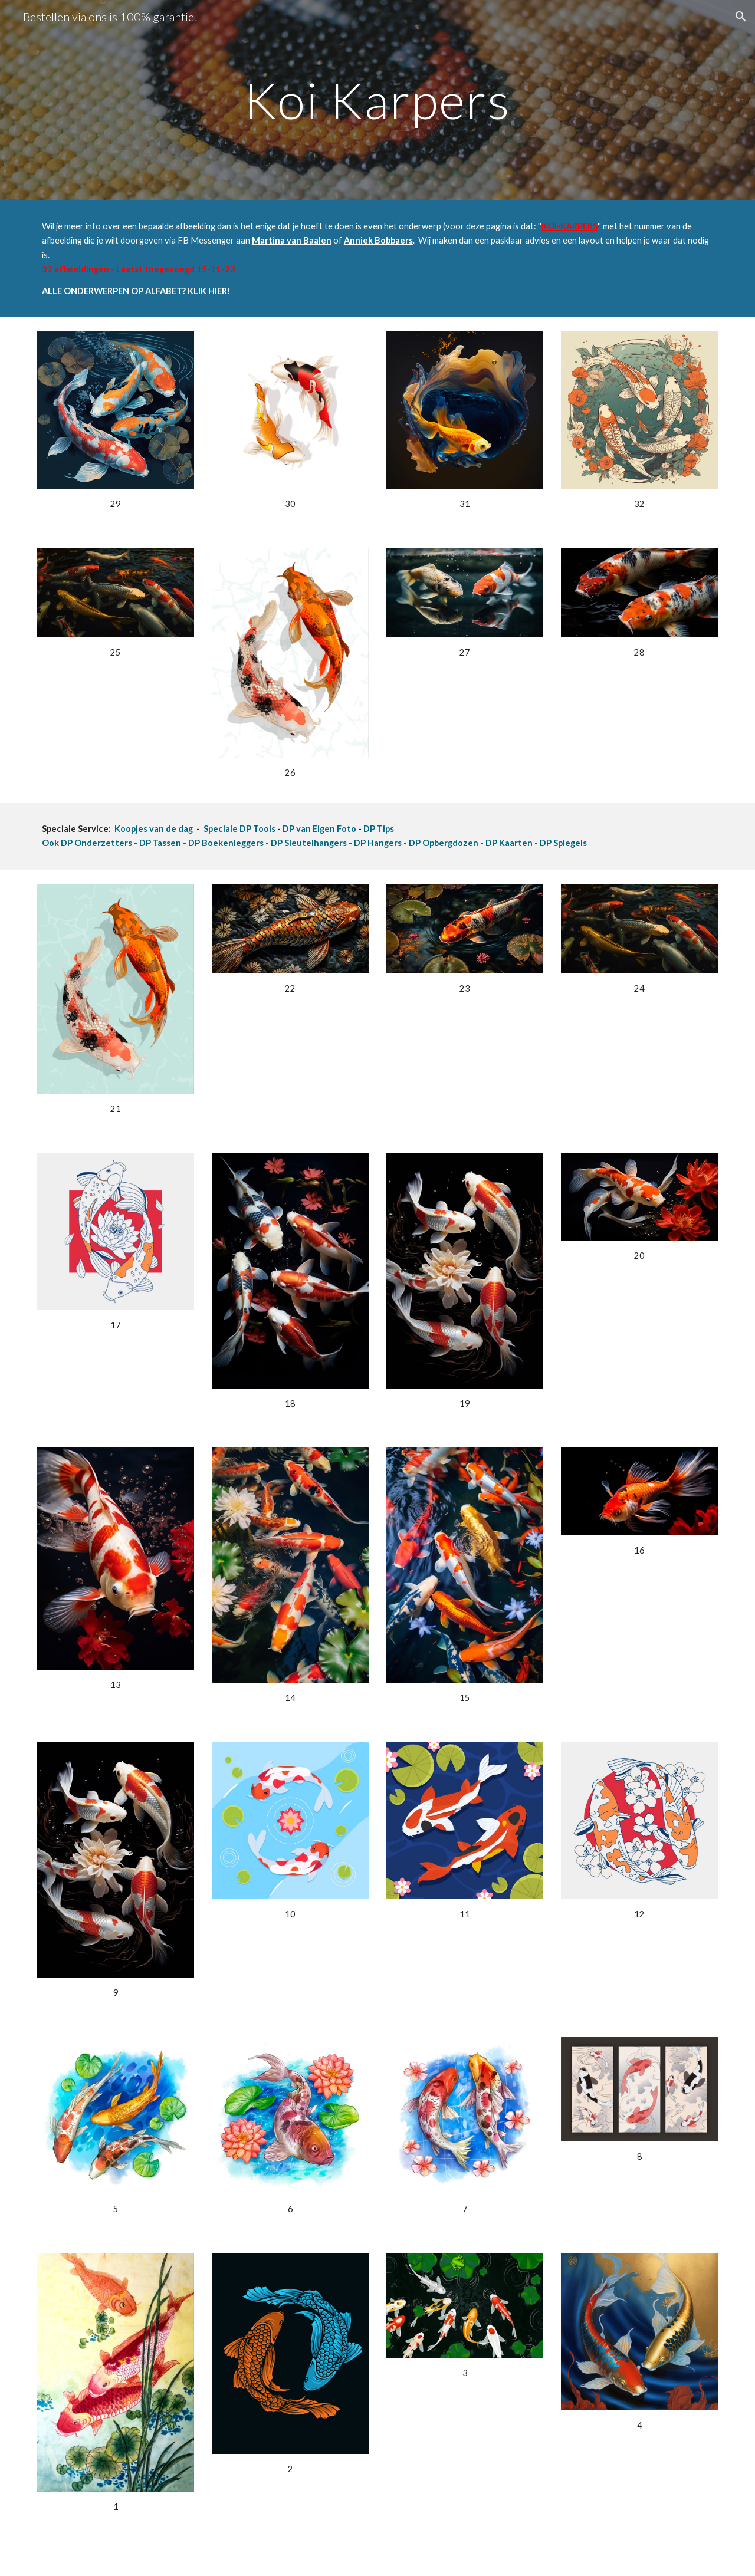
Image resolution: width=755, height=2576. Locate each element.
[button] (741, 16)
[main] (377, 100)
